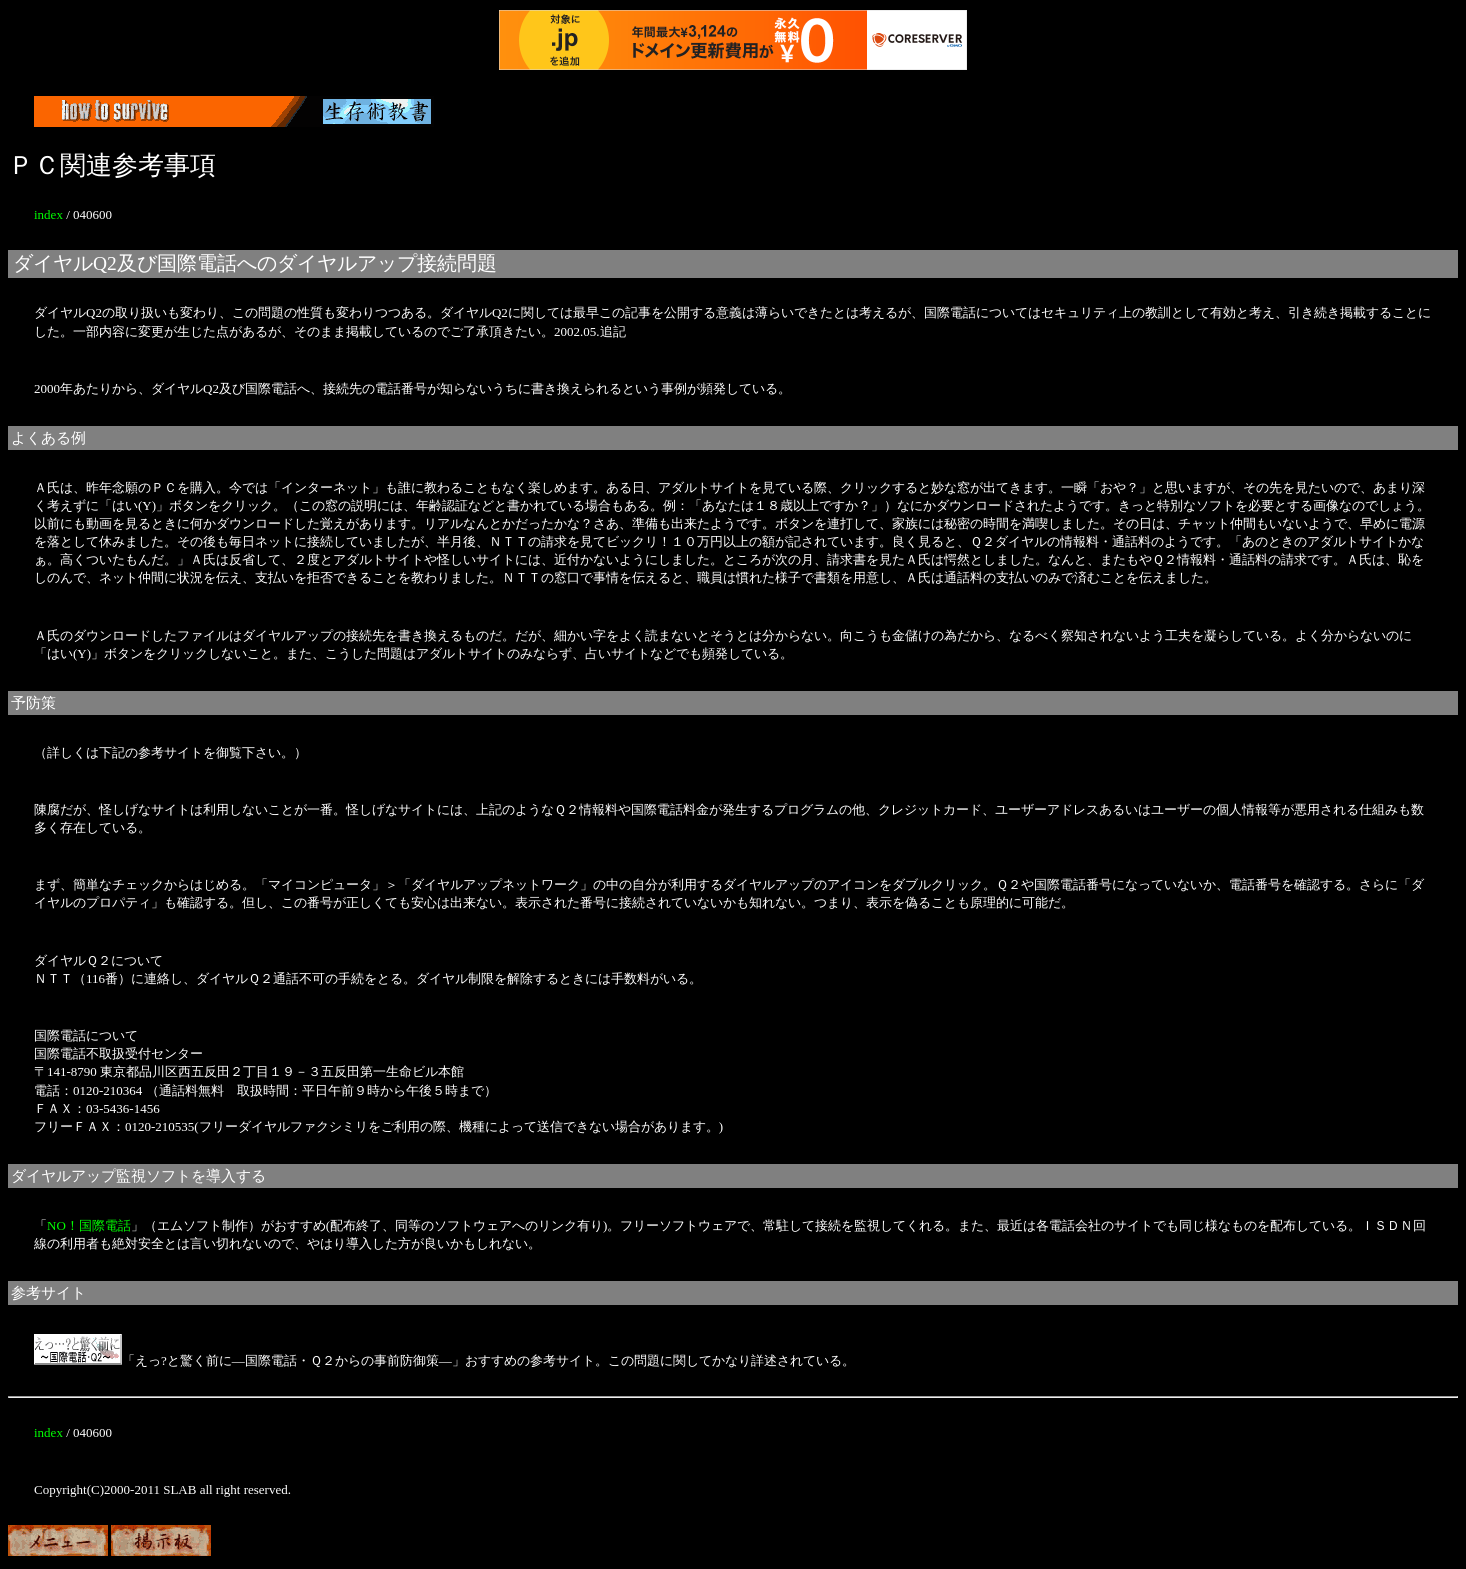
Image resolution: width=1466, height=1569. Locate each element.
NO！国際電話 (89, 1225)
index (48, 214)
